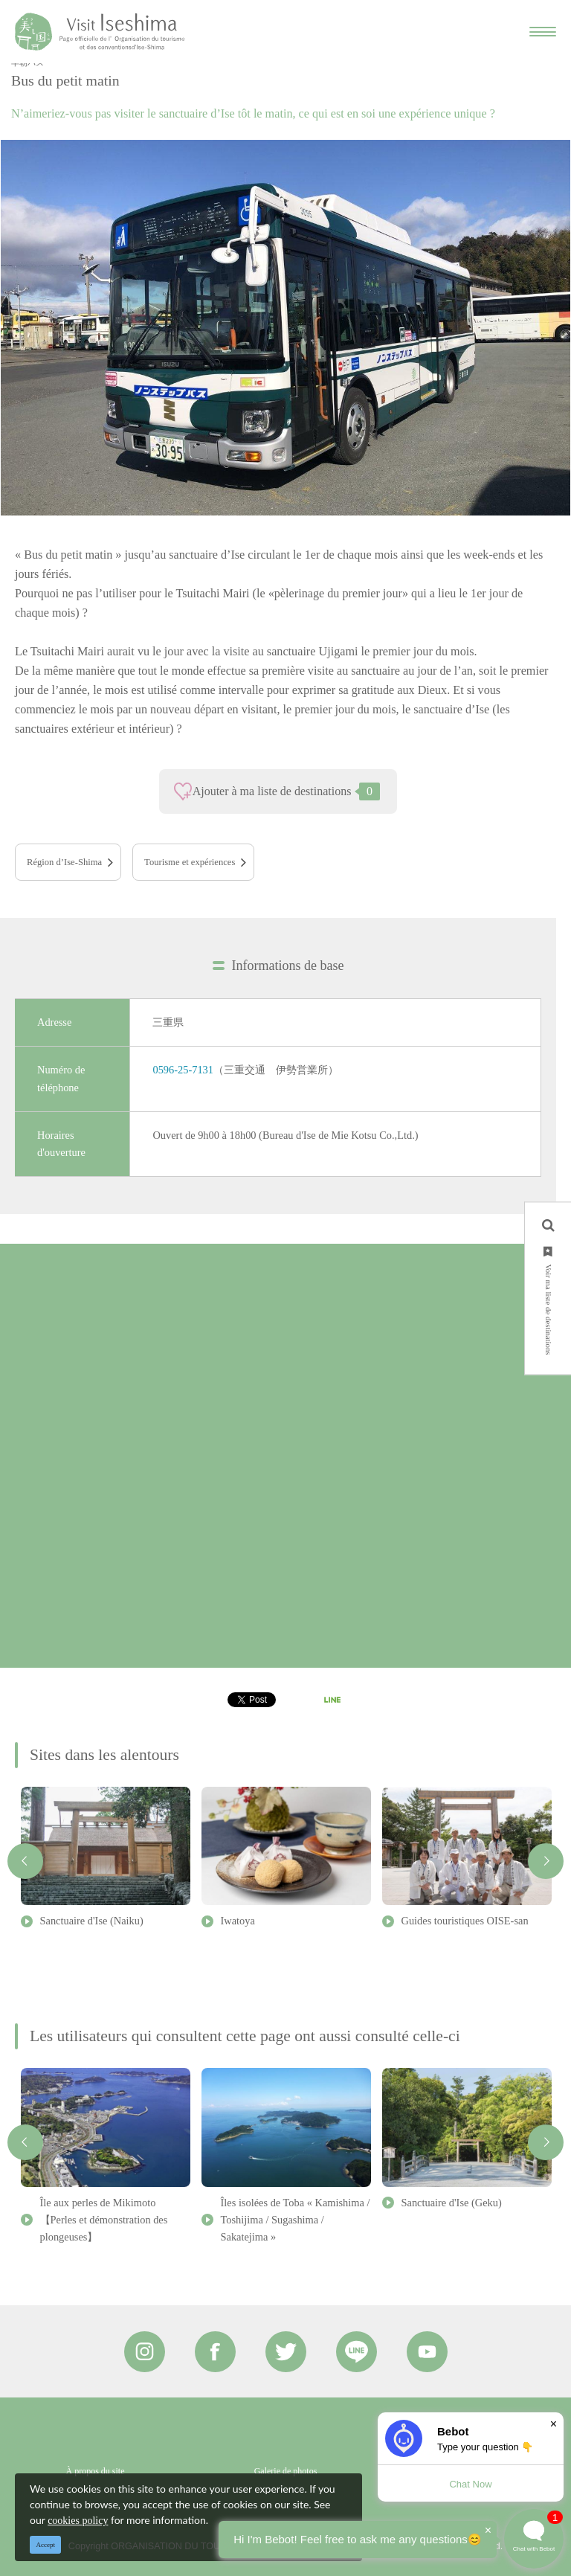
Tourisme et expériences (189, 862)
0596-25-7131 (182, 1070)
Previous (25, 1861)
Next (546, 1861)
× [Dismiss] (553, 2424)
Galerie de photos (285, 2471)
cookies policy (78, 2520)
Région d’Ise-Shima (64, 862)
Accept (45, 2544)
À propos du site (95, 2471)
